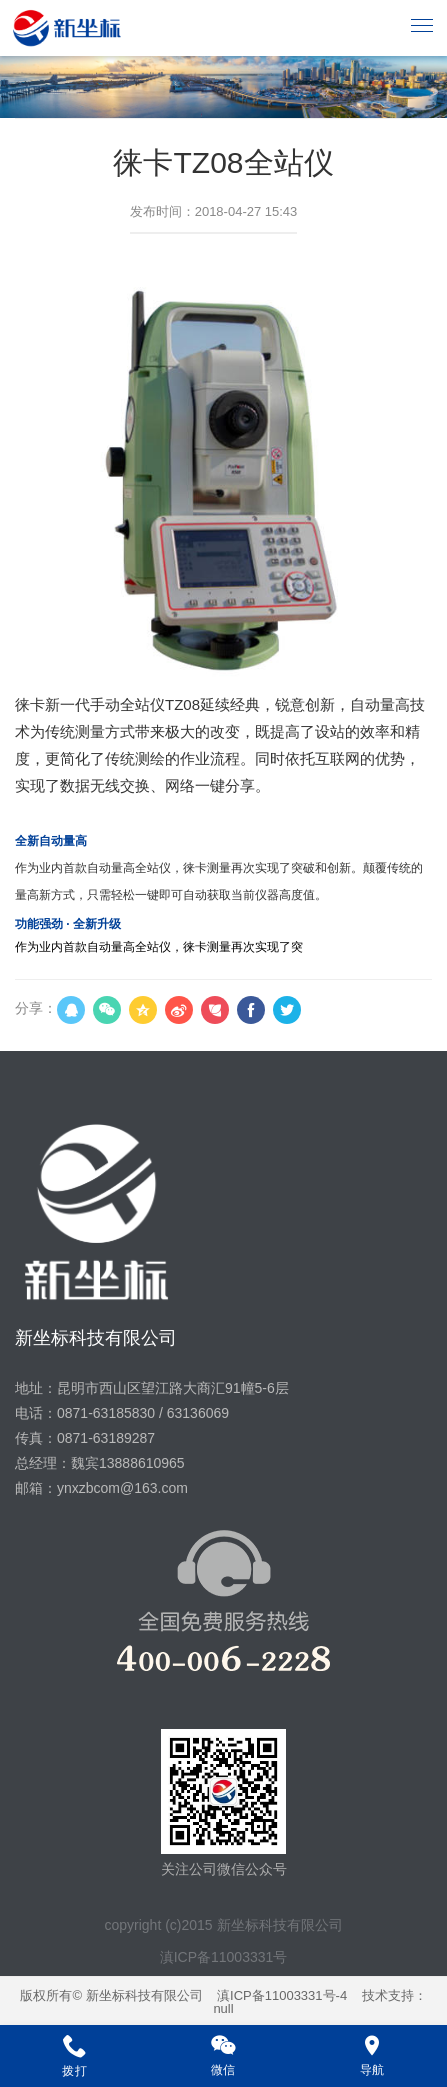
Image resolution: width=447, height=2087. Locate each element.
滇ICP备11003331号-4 (282, 1995)
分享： (36, 1008)
